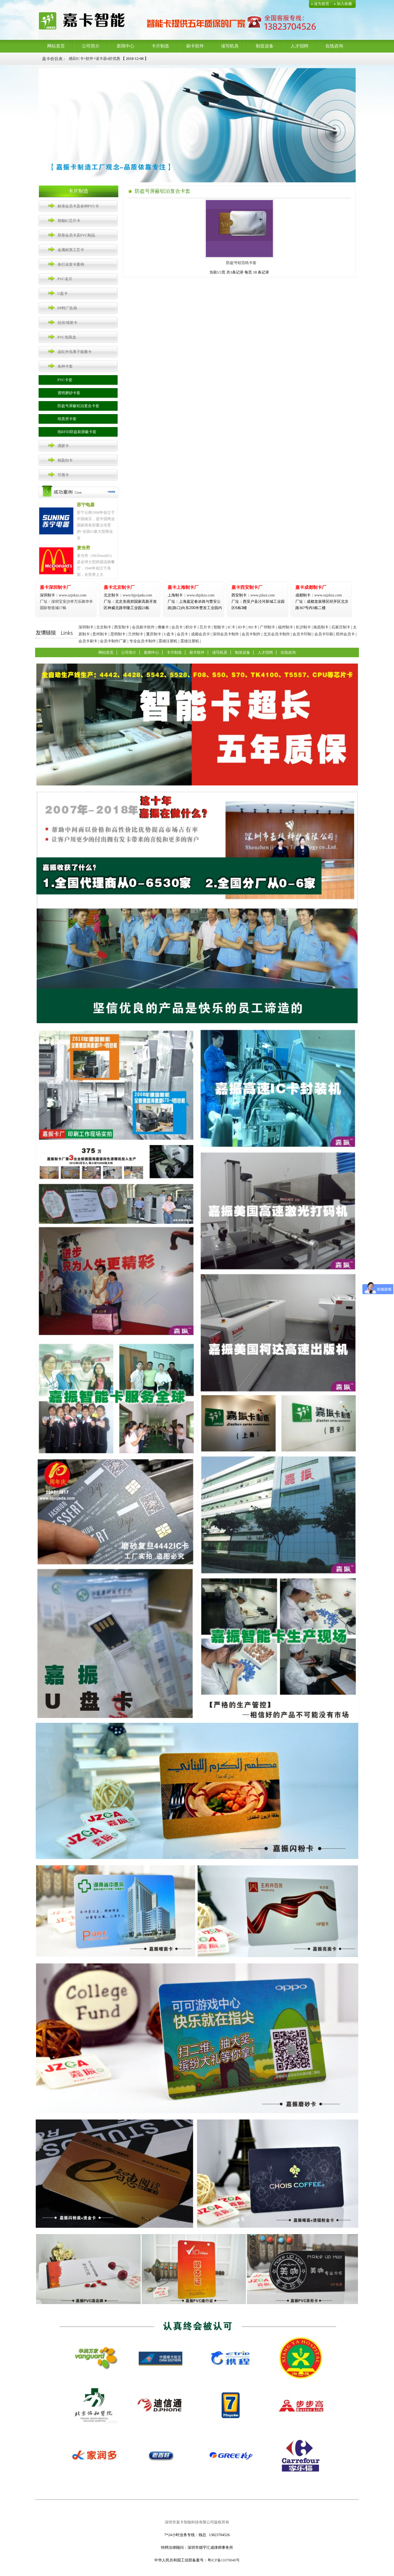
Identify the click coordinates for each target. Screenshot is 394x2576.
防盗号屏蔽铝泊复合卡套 (78, 406)
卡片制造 (160, 46)
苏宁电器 (86, 504)
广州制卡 (267, 627)
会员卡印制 (301, 634)
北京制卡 (103, 627)
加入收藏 (344, 4)
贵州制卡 (100, 634)
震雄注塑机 (167, 641)
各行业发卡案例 (71, 264)
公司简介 (91, 46)
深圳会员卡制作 (225, 634)
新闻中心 (125, 46)
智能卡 (219, 627)
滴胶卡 (63, 446)
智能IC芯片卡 (69, 220)
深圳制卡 (86, 627)
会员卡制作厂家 (113, 641)
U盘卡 (63, 293)
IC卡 (231, 627)
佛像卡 (163, 627)
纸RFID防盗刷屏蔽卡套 (77, 432)
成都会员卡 (200, 634)
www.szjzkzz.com (63, 595)
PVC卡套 (65, 380)
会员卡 (177, 627)
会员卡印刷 (323, 634)
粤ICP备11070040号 (223, 2560)
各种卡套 (65, 366)
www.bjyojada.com (130, 601)
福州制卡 (285, 627)
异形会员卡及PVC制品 (76, 235)
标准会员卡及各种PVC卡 (78, 206)
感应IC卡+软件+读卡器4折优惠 (94, 58)
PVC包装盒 (67, 337)
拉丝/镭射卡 (67, 322)
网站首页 (56, 46)
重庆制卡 (153, 634)
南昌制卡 (321, 627)
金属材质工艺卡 (71, 250)
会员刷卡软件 (143, 627)
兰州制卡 (135, 634)
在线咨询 (334, 46)
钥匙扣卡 (65, 460)
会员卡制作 (251, 634)
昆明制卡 (118, 634)
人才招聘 (299, 46)
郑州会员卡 (345, 634)
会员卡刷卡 (87, 641)
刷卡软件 (195, 46)
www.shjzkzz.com (191, 595)
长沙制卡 (303, 627)
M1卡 (252, 627)
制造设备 (265, 46)
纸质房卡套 (67, 419)
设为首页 (321, 4)
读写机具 (230, 46)
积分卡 (191, 627)
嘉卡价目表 (52, 58)
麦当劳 (83, 547)
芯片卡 (205, 627)
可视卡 (63, 475)
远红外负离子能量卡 (75, 352)
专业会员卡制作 (142, 641)
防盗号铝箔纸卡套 (239, 263)
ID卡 (242, 627)
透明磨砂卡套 (69, 393)
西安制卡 (121, 627)
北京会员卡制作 (276, 634)
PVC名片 (65, 279)
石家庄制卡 (340, 627)
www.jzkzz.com (253, 595)
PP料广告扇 (67, 308)
